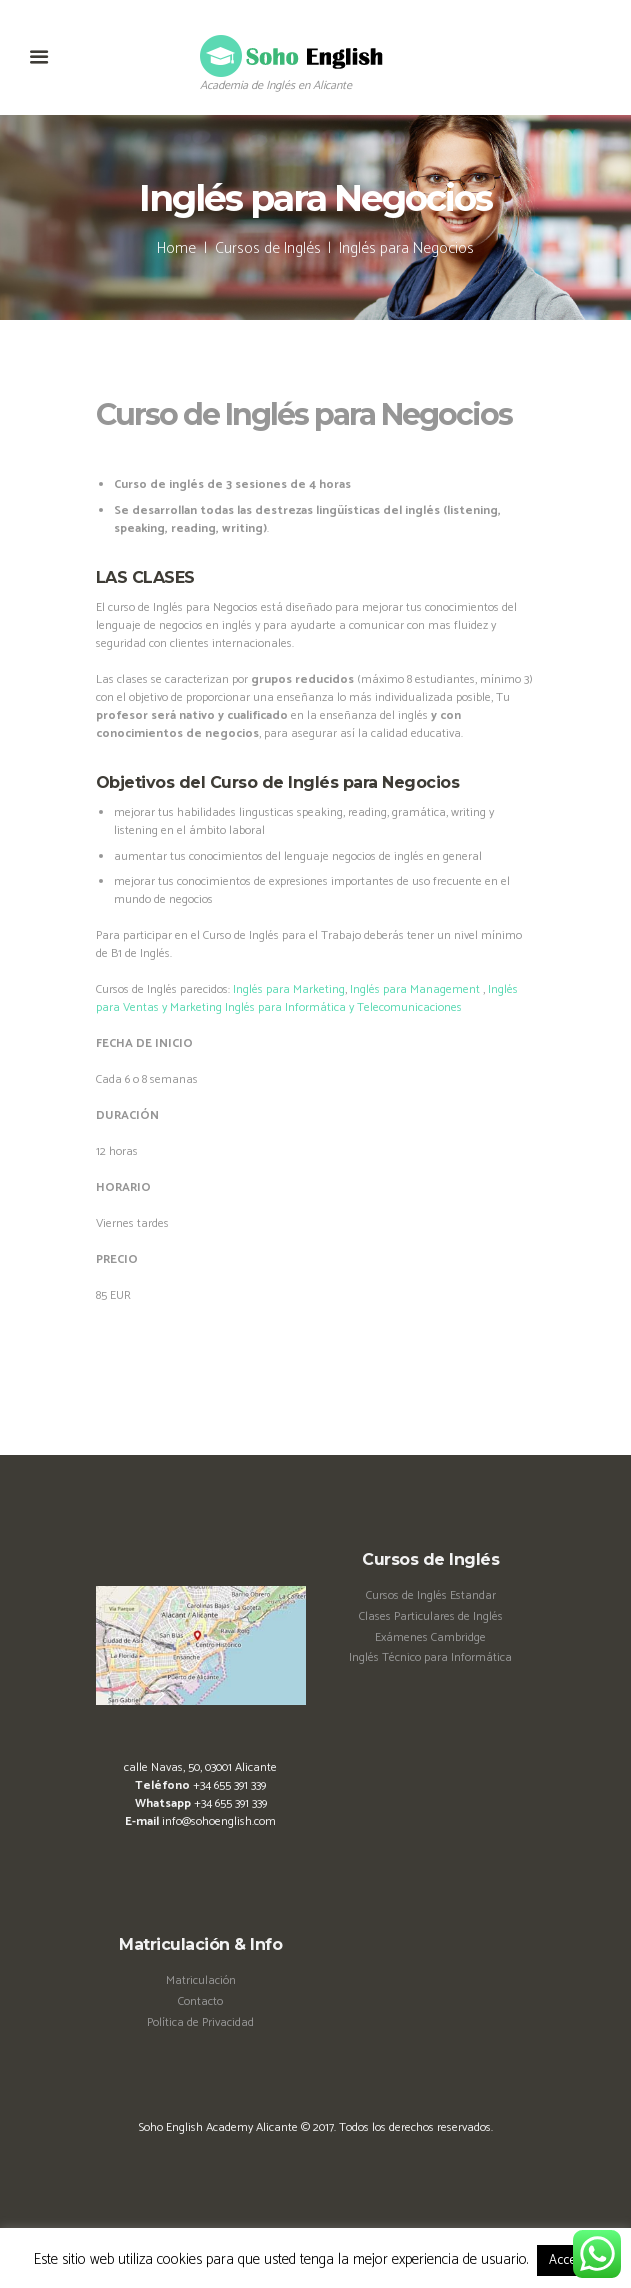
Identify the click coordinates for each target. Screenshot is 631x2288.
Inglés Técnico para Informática (430, 1657)
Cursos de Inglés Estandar (431, 1595)
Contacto (200, 2001)
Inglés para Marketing (289, 989)
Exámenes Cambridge (430, 1637)
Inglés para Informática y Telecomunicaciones (343, 1007)
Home (176, 248)
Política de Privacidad (200, 2022)
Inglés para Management (415, 989)
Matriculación (201, 1980)
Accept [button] (567, 2260)
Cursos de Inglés (268, 248)
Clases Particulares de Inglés (431, 1616)
